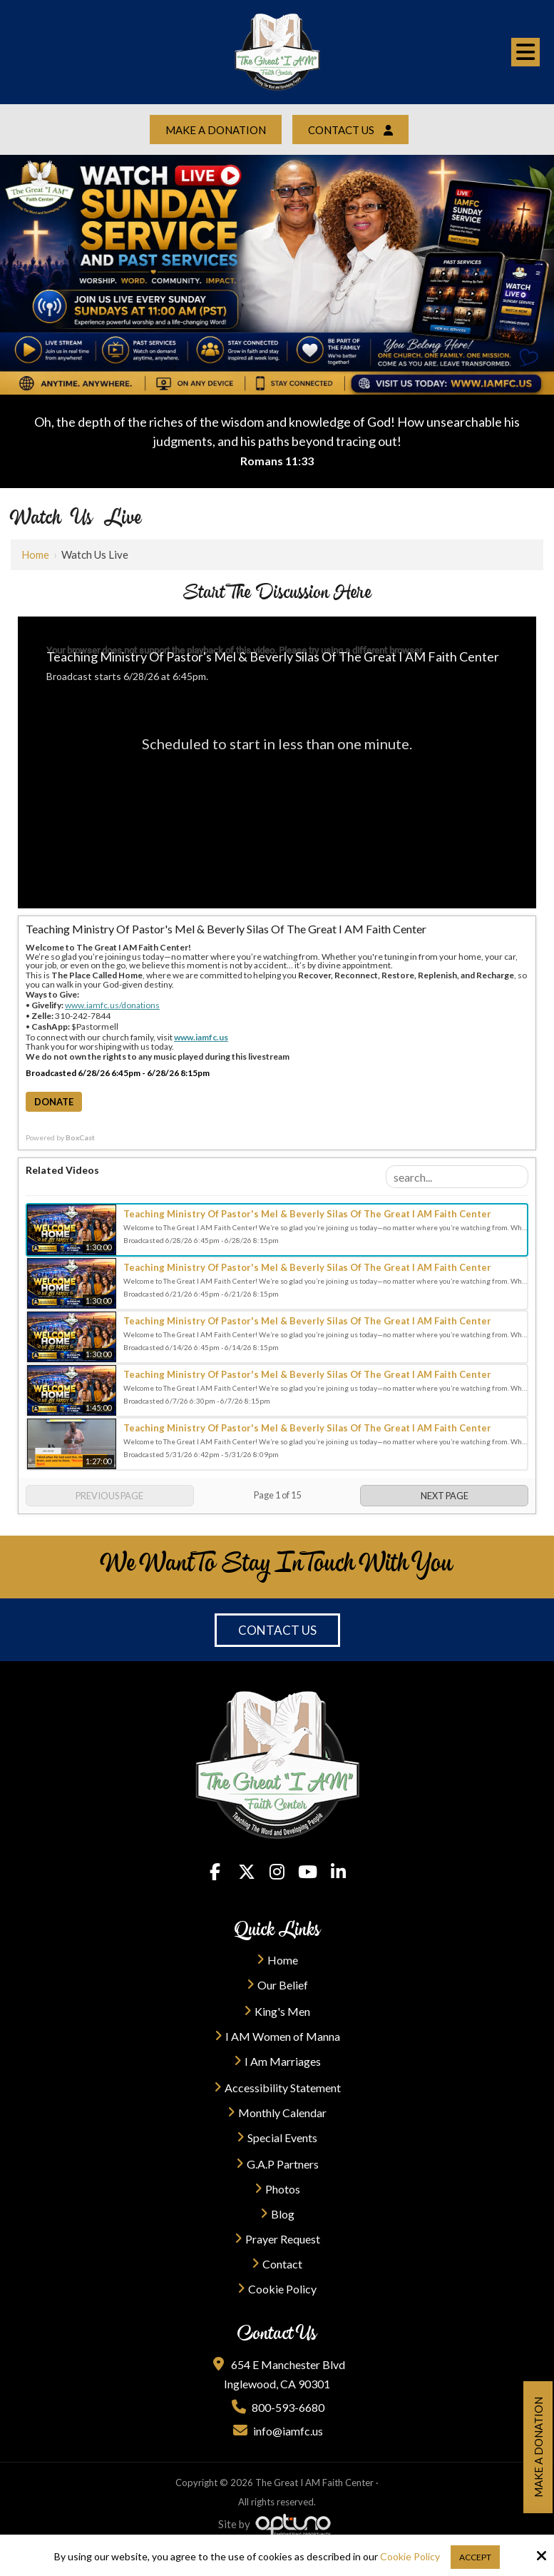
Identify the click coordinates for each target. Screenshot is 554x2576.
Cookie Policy (410, 2556)
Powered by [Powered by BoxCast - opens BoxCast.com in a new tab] (60, 1137)
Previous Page (109, 1495)
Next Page (444, 1495)
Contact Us (350, 129)
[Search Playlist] (457, 1176)
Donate (53, 1101)
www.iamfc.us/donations (112, 1005)
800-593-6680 (277, 2407)
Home (35, 554)
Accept (475, 2557)
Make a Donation (215, 129)
